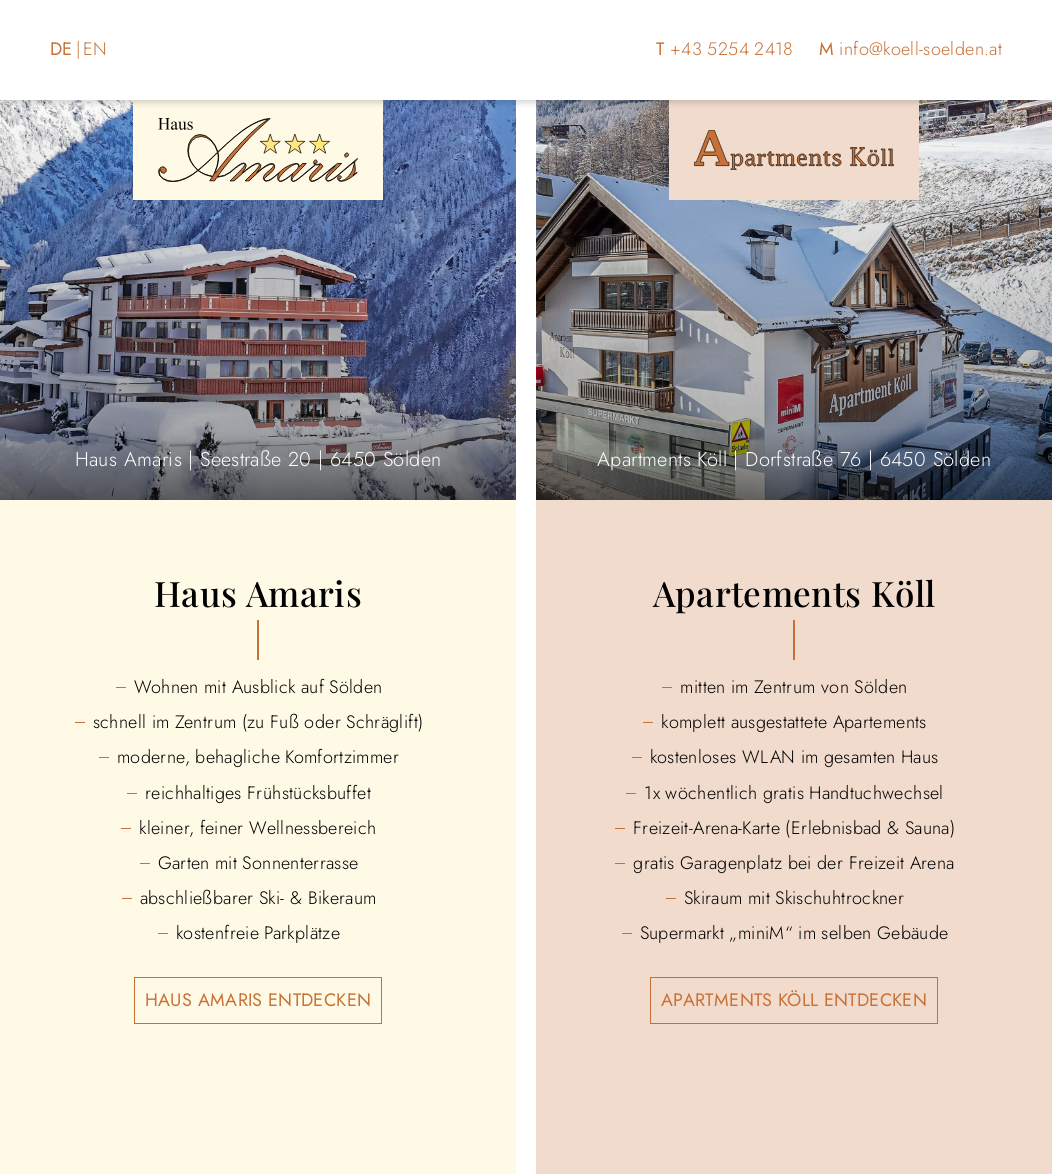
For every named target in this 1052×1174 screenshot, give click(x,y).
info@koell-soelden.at (920, 49)
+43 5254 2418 (732, 49)
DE (61, 49)
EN (95, 49)
